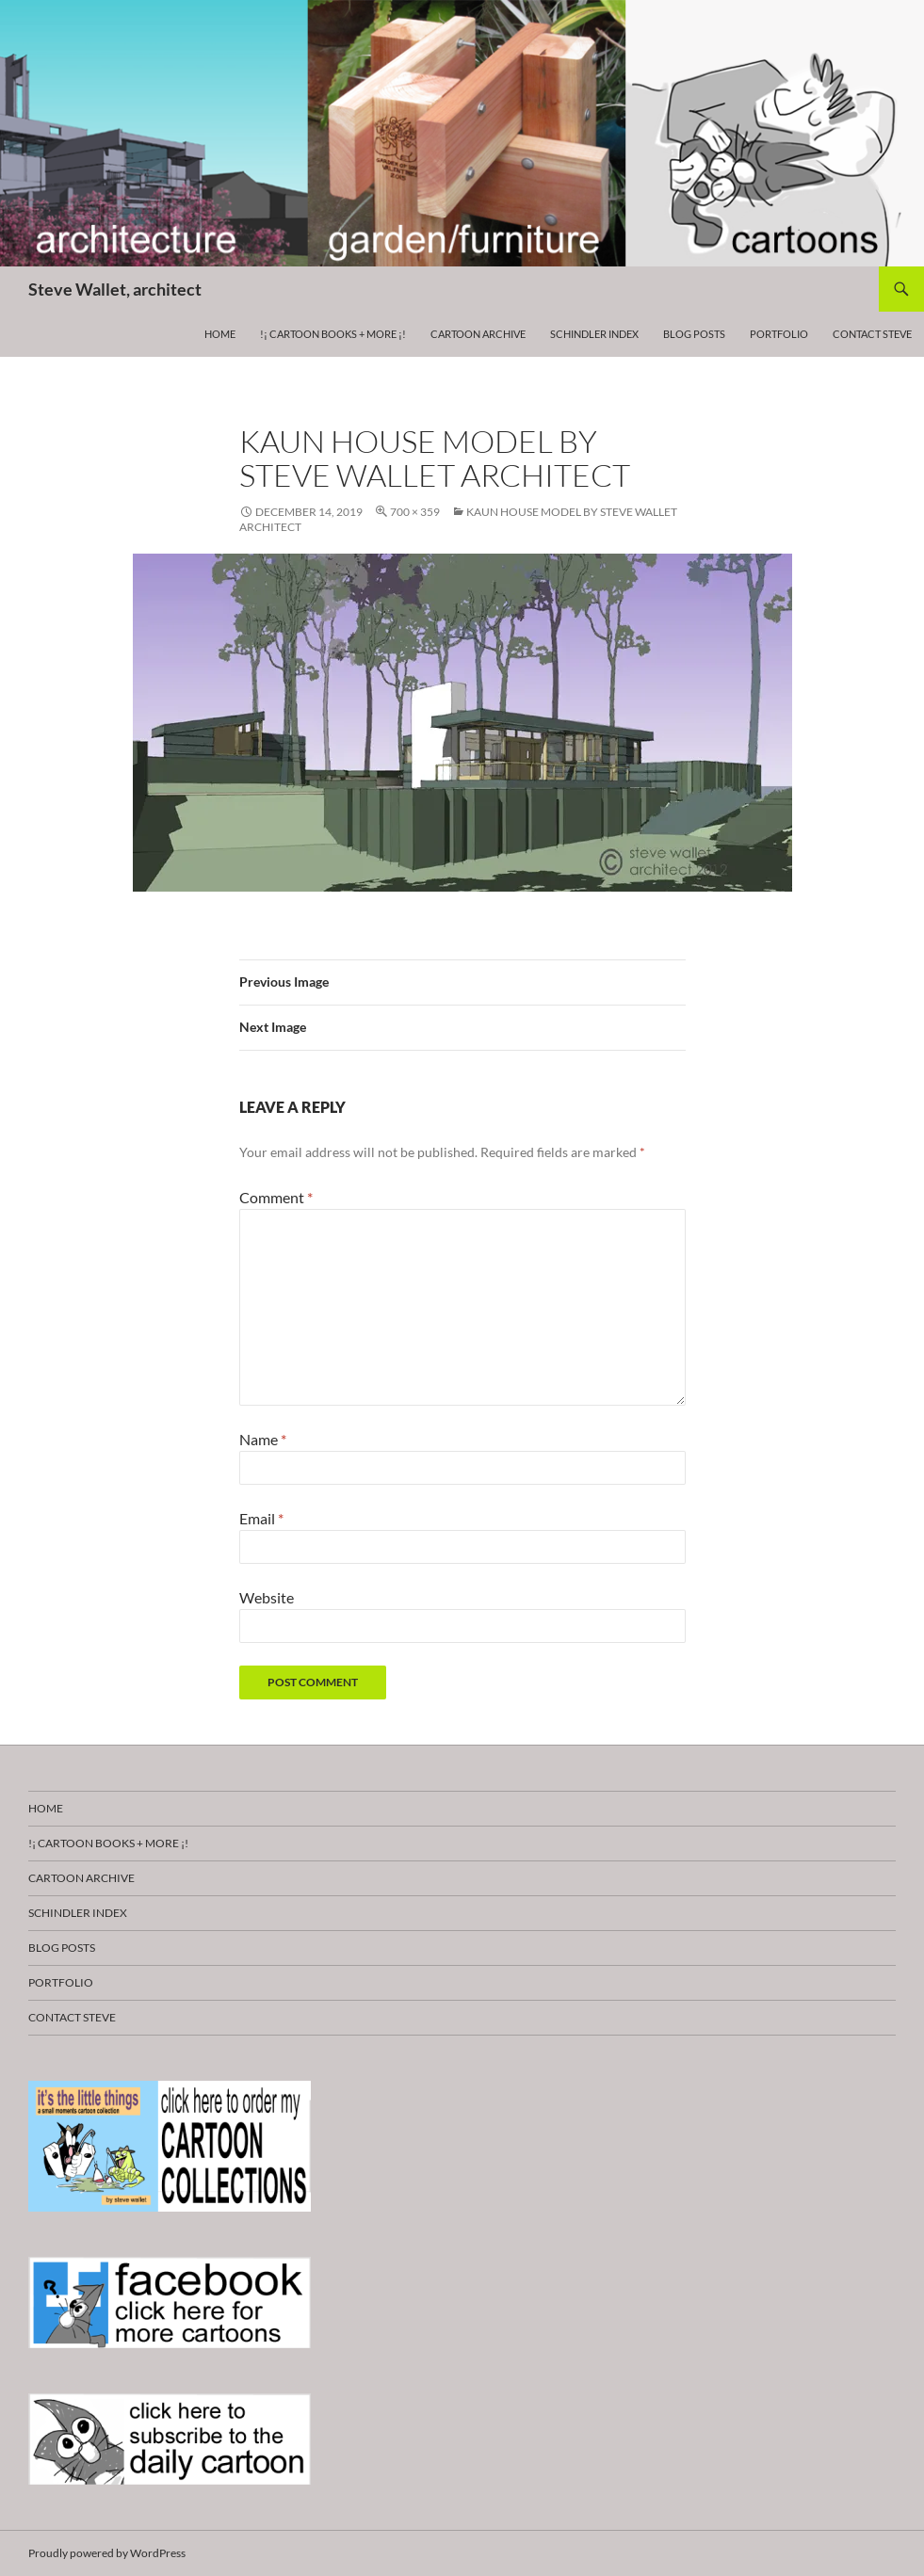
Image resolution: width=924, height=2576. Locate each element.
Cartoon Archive (478, 334)
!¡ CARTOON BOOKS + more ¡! (333, 334)
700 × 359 (415, 512)
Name (262, 1439)
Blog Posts (694, 334)
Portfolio (779, 334)
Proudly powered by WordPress (107, 2553)
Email (261, 1518)
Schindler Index (594, 334)
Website (266, 1597)
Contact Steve (872, 334)
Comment (276, 1197)
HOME (219, 334)
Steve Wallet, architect (115, 289)
